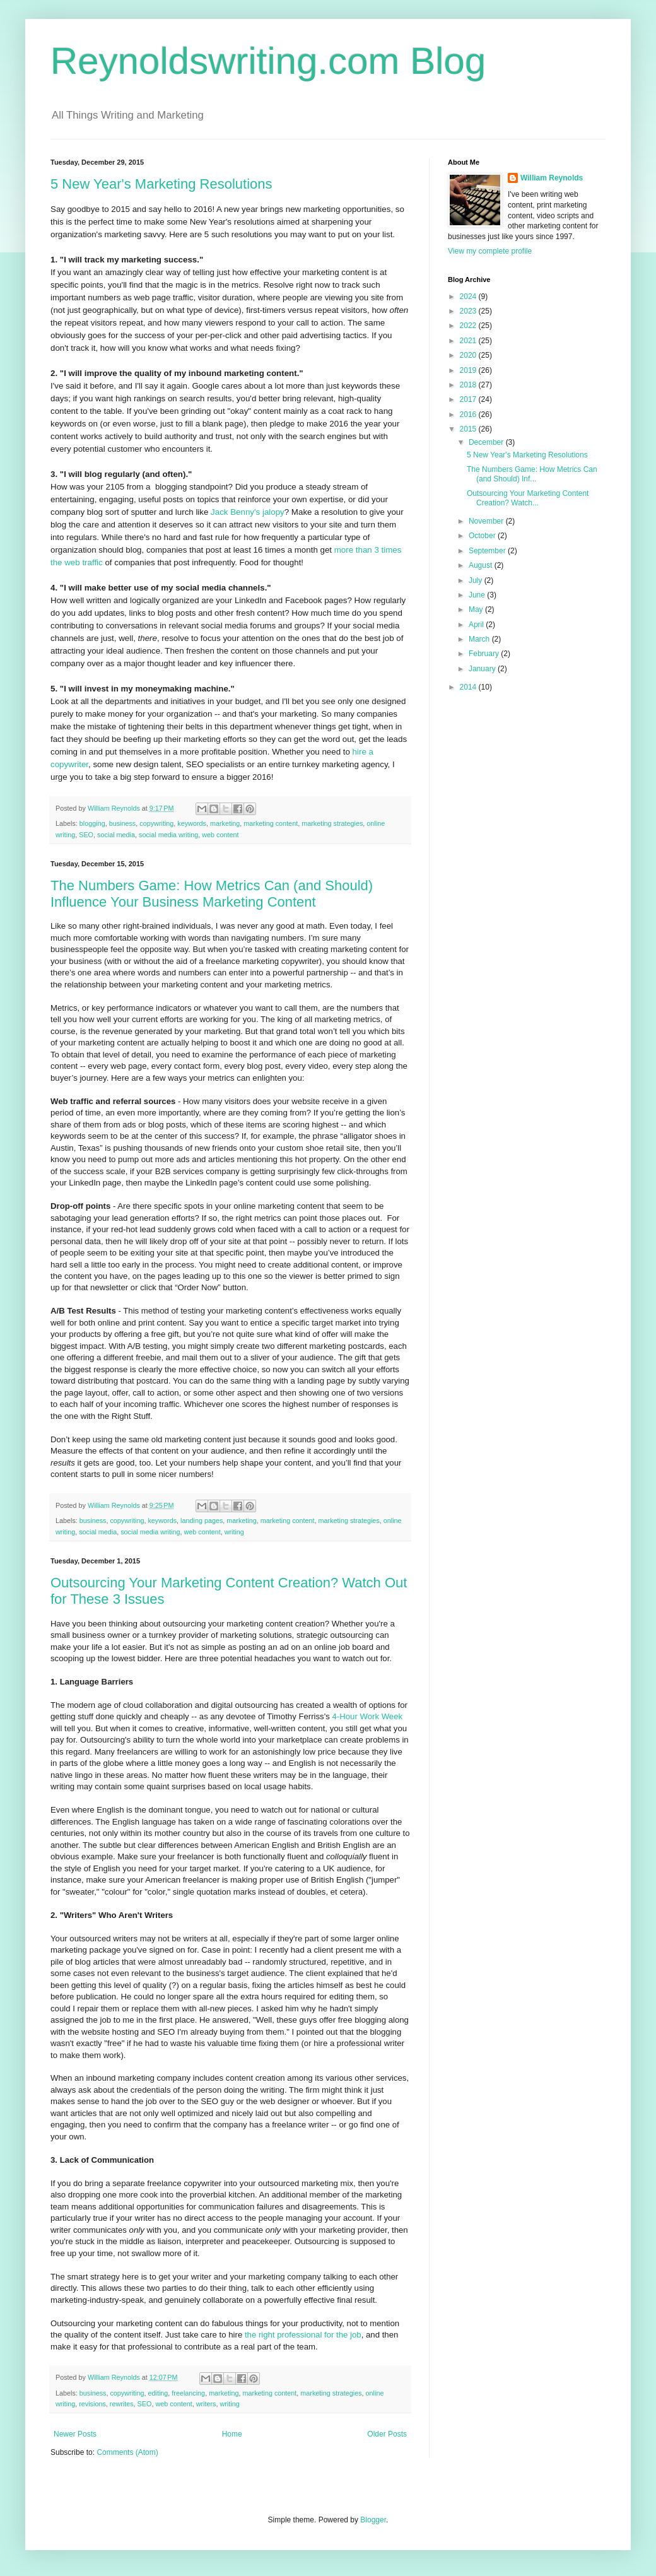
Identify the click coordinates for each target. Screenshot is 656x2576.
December (487, 442)
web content (220, 834)
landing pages (201, 1520)
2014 (469, 687)
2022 (469, 325)
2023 (469, 311)
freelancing (188, 2393)
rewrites (122, 2404)
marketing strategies (332, 823)
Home (232, 2434)
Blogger (373, 2519)
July (476, 580)
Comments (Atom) (127, 2452)
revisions (92, 2404)
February (485, 653)
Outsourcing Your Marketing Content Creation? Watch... (528, 498)
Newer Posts (75, 2434)
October (483, 535)
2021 (469, 340)
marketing (225, 823)
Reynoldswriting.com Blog (268, 61)
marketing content (270, 823)
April (477, 624)
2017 (469, 399)
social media (116, 834)
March (480, 639)
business (122, 823)
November (487, 521)
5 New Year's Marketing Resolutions (161, 184)
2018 (469, 384)
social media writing (168, 834)
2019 (469, 370)
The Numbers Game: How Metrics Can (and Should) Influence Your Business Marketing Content (211, 894)
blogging (92, 823)
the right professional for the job (303, 2334)
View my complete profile (490, 251)
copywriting (156, 823)
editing (158, 2393)
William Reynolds (551, 177)
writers (206, 2404)
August (482, 565)
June (478, 595)
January (483, 668)
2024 (469, 296)
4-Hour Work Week (367, 1716)
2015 (469, 429)
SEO (86, 834)
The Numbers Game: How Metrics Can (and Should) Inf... (532, 474)
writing (234, 1532)
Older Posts (387, 2434)
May (477, 609)
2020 (469, 355)
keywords (191, 823)
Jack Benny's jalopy (247, 512)
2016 (469, 414)
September (488, 550)
